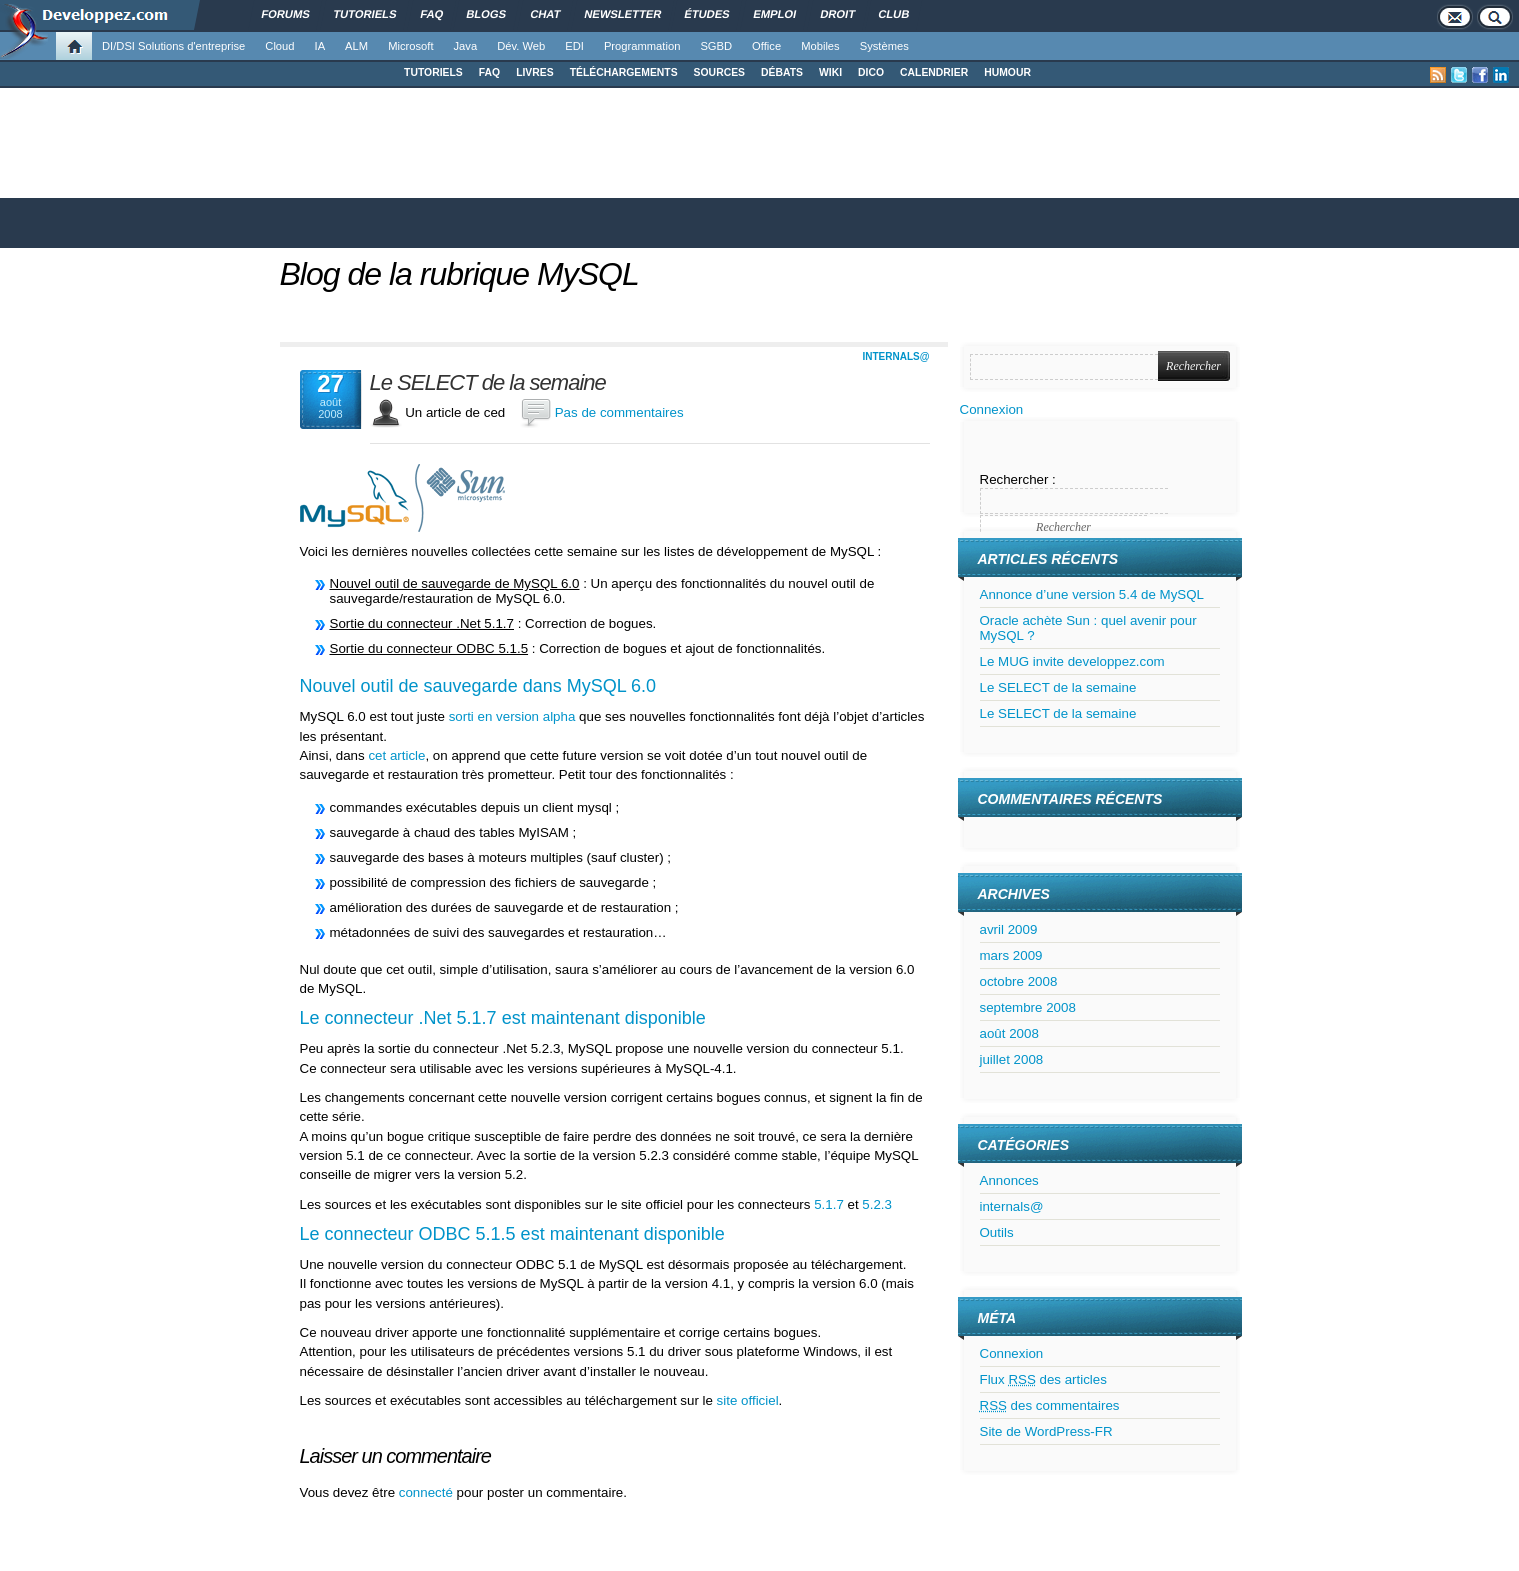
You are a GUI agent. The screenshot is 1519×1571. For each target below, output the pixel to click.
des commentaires (1050, 1405)
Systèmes (884, 46)
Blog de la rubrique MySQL (459, 274)
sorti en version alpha (512, 716)
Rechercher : (1018, 479)
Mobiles (820, 46)
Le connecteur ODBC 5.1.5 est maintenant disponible (512, 1234)
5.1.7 (829, 1204)
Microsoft (410, 46)
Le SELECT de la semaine (488, 383)
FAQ (489, 72)
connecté (428, 1492)
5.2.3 (877, 1204)
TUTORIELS (433, 72)
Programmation (642, 46)
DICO (871, 72)
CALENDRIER (934, 72)
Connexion (992, 409)
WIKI (830, 72)
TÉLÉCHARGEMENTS (624, 72)
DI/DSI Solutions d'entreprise (173, 46)
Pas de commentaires (619, 412)
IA (320, 46)
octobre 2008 (1019, 981)
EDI (574, 46)
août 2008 (1009, 1033)
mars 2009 (1011, 955)
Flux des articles (1043, 1379)
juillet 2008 (1012, 1059)
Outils (997, 1232)
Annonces (1009, 1180)
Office (766, 46)
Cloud (279, 46)
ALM (356, 46)
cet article (396, 755)
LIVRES (535, 72)
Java (466, 46)
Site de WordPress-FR (1046, 1431)
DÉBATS (782, 72)
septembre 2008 (1028, 1007)
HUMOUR (1007, 72)
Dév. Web (521, 46)
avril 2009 (1009, 929)
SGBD (716, 46)
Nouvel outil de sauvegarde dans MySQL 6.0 (478, 686)
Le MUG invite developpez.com (1072, 661)
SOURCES (719, 72)
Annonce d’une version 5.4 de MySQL (1092, 594)
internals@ (896, 356)
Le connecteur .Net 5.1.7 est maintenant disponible (503, 1018)
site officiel (748, 1400)
